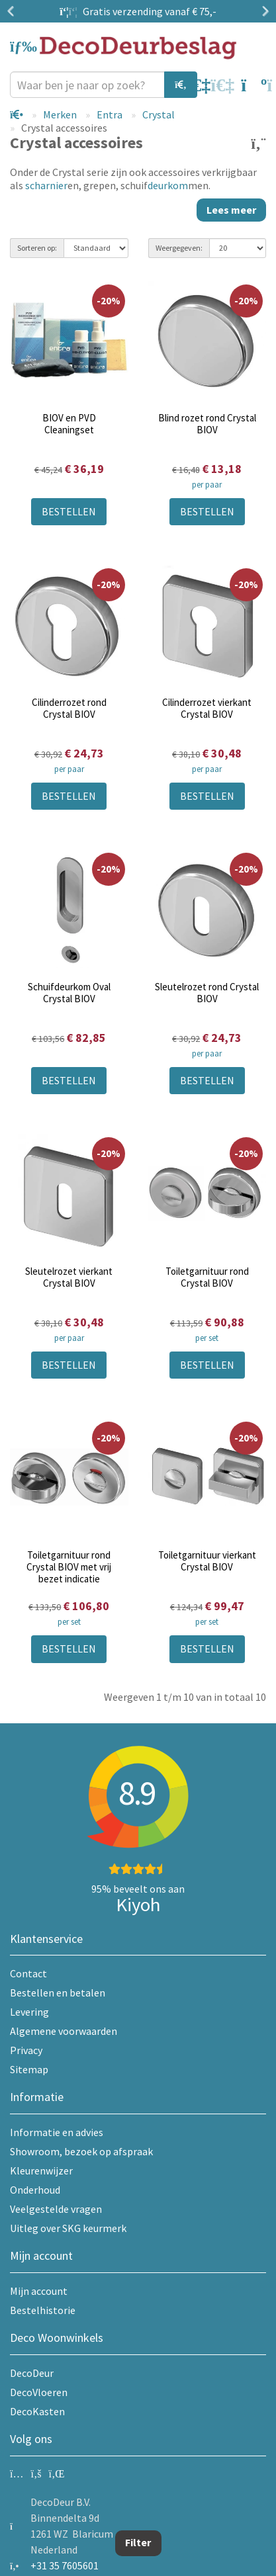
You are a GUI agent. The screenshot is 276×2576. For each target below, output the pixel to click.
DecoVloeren (39, 2392)
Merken (60, 114)
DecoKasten (37, 2411)
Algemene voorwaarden (63, 2031)
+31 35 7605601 (64, 2565)
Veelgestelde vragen (56, 2208)
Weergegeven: (179, 248)
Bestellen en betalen (57, 1992)
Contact (28, 1973)
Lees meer (231, 209)
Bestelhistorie (42, 2310)
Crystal (158, 114)
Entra (109, 114)
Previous (13, 11)
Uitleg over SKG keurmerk (68, 2228)
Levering (29, 2011)
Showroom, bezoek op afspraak (81, 2151)
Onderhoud (35, 2189)
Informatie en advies (56, 2132)
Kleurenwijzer (41, 2170)
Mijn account (39, 2290)
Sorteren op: (37, 248)
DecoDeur (32, 2373)
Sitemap (29, 2069)
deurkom (168, 185)
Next (262, 11)
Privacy (26, 2050)
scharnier (46, 185)
